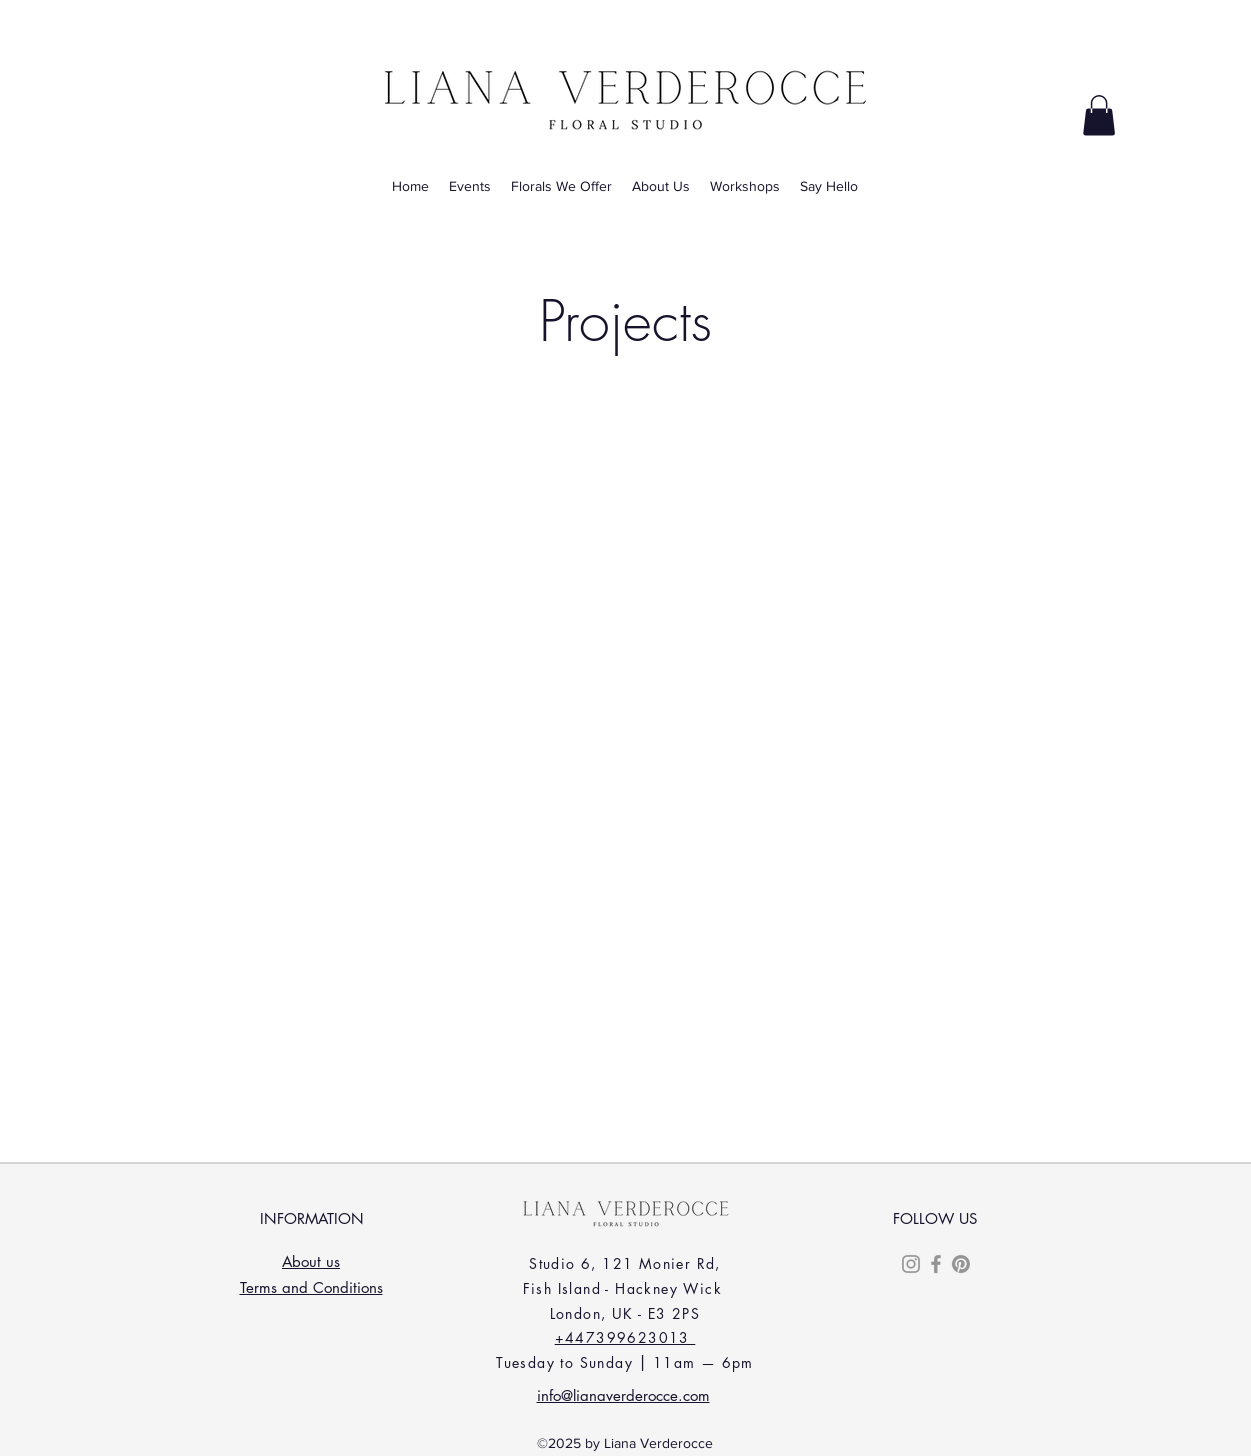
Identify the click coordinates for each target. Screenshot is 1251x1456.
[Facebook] (936, 1264)
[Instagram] (911, 1264)
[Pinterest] (961, 1264)
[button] (1099, 115)
